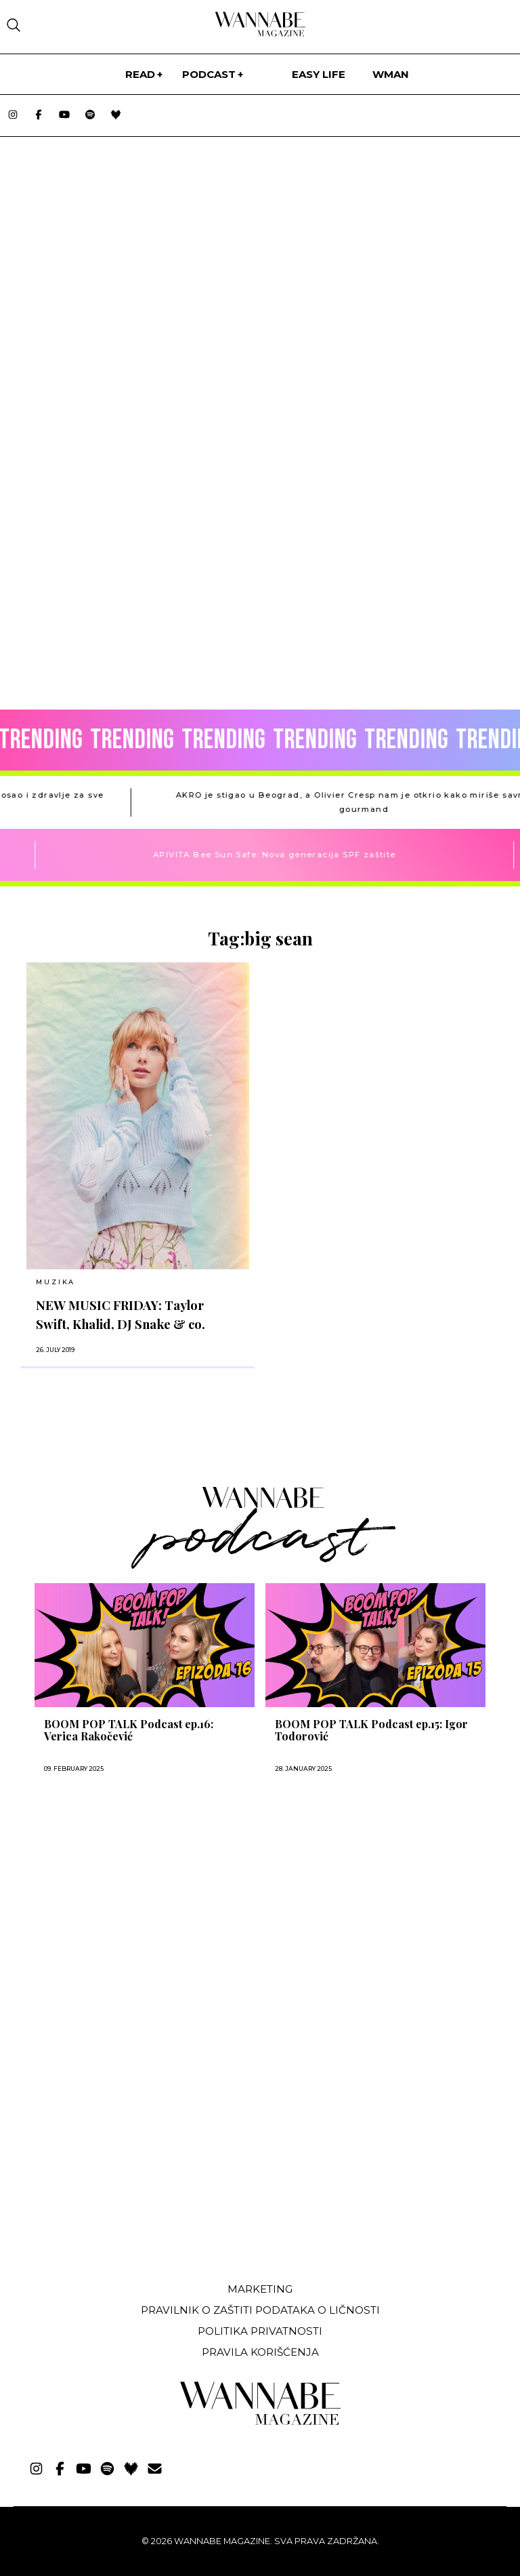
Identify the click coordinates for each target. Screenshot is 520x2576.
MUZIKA (55, 1282)
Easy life (318, 74)
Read (140, 74)
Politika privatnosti (260, 2331)
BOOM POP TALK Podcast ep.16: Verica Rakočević (128, 1730)
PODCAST (209, 74)
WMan (390, 74)
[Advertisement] (117, 2170)
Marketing (260, 2289)
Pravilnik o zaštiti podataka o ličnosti (260, 2310)
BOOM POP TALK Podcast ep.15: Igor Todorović (371, 1730)
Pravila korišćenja (260, 2352)
